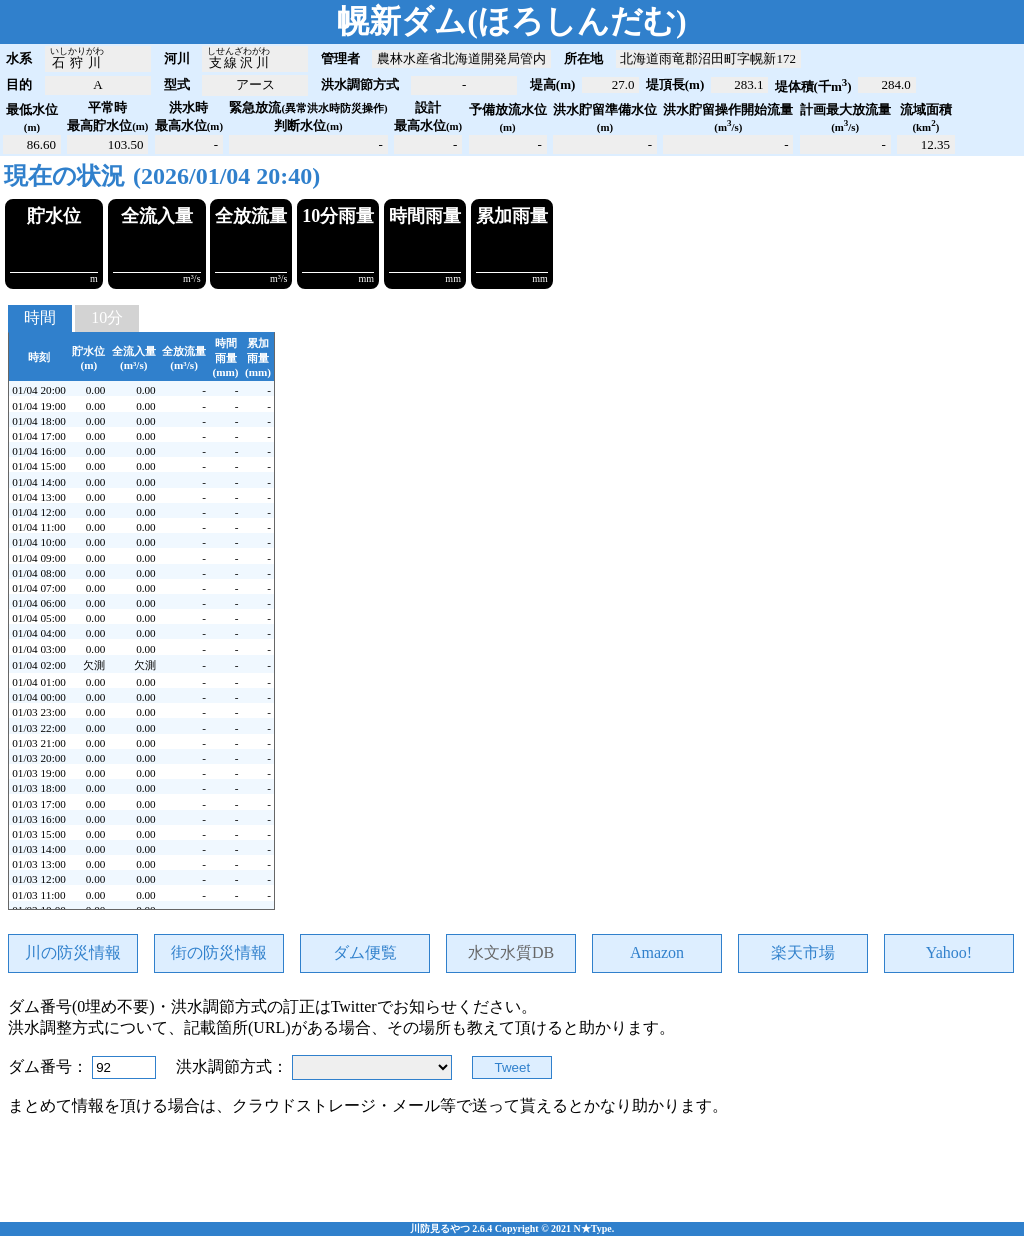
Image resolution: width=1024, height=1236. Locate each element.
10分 (107, 405)
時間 (40, 405)
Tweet (513, 1156)
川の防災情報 (73, 1040)
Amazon (657, 1041)
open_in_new (1000, 22)
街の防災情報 (219, 1040)
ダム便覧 (365, 1040)
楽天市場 (803, 1040)
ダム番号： (50, 1155)
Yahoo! (949, 1041)
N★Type (593, 1228)
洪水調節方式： (234, 1155)
